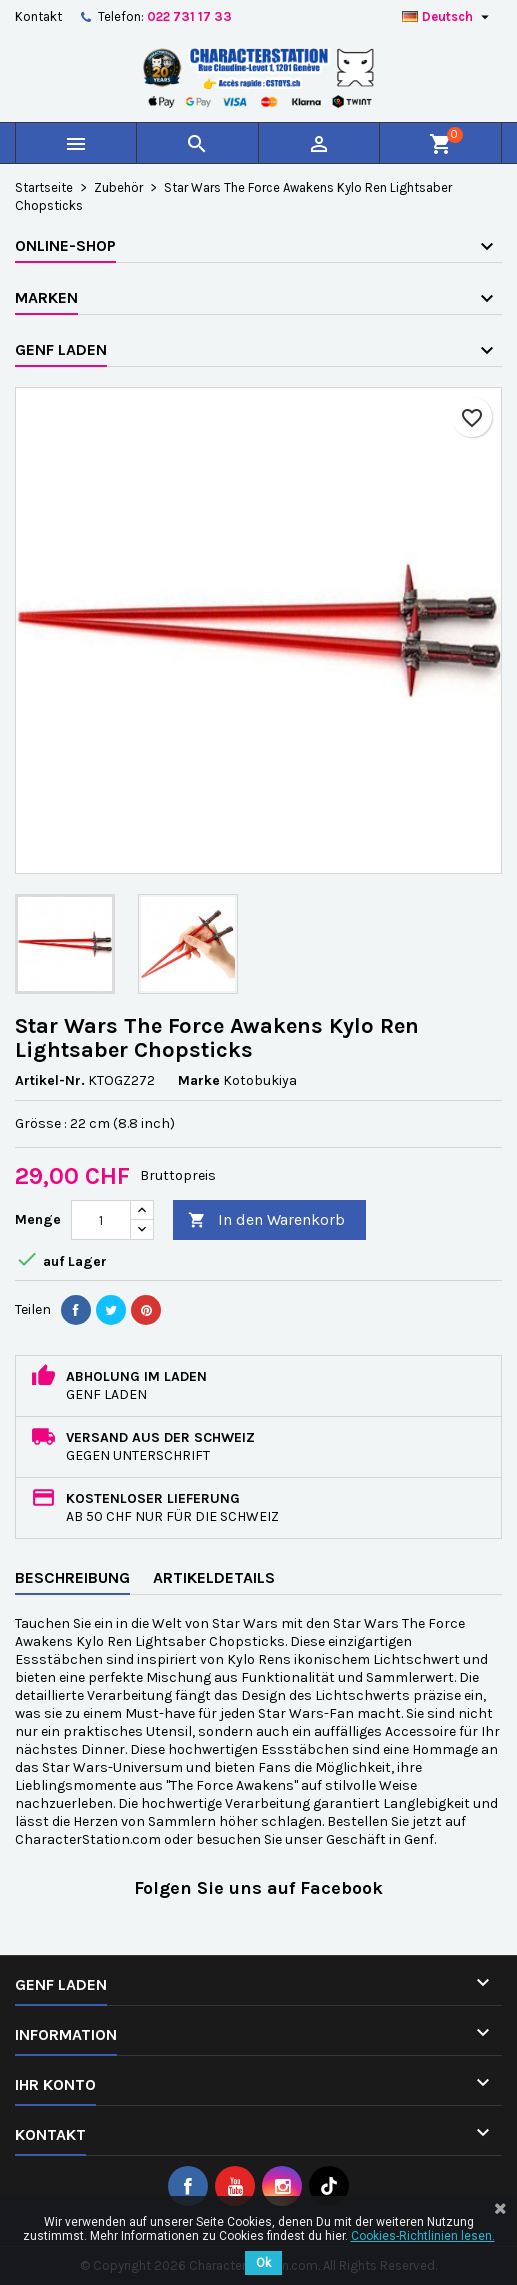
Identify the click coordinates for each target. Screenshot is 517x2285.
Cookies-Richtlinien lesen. (423, 2236)
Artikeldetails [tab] (214, 1577)
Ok (263, 2263)
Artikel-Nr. (50, 1080)
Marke (199, 1080)
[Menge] (101, 1220)
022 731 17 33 (189, 16)
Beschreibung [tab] (72, 1577)
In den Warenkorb (266, 1220)
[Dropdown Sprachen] (448, 17)
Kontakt (38, 16)
